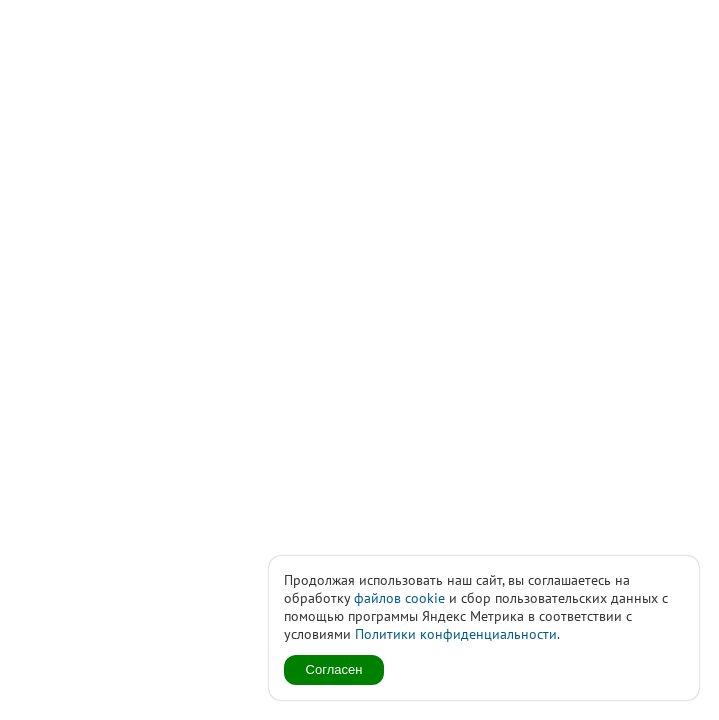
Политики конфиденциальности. (457, 634)
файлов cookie (399, 598)
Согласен (334, 669)
